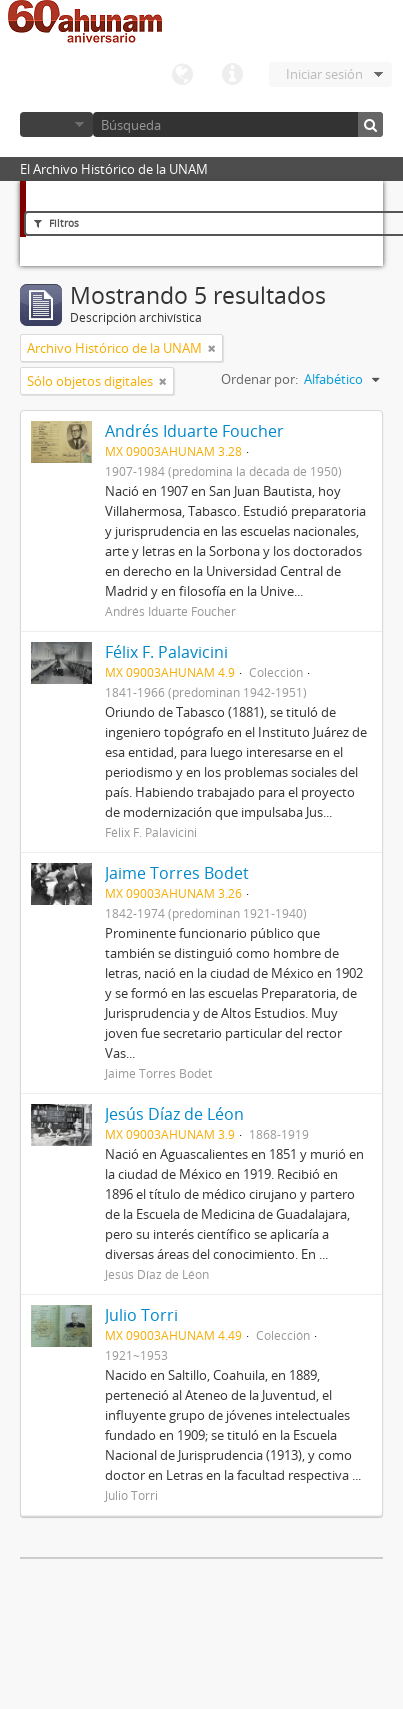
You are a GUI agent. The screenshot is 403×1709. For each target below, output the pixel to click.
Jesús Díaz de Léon (174, 1114)
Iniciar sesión (324, 74)
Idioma (182, 75)
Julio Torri (141, 1315)
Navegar (56, 124)
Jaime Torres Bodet (177, 873)
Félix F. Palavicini (166, 652)
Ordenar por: (259, 379)
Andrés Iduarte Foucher (194, 431)
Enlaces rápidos (232, 75)
